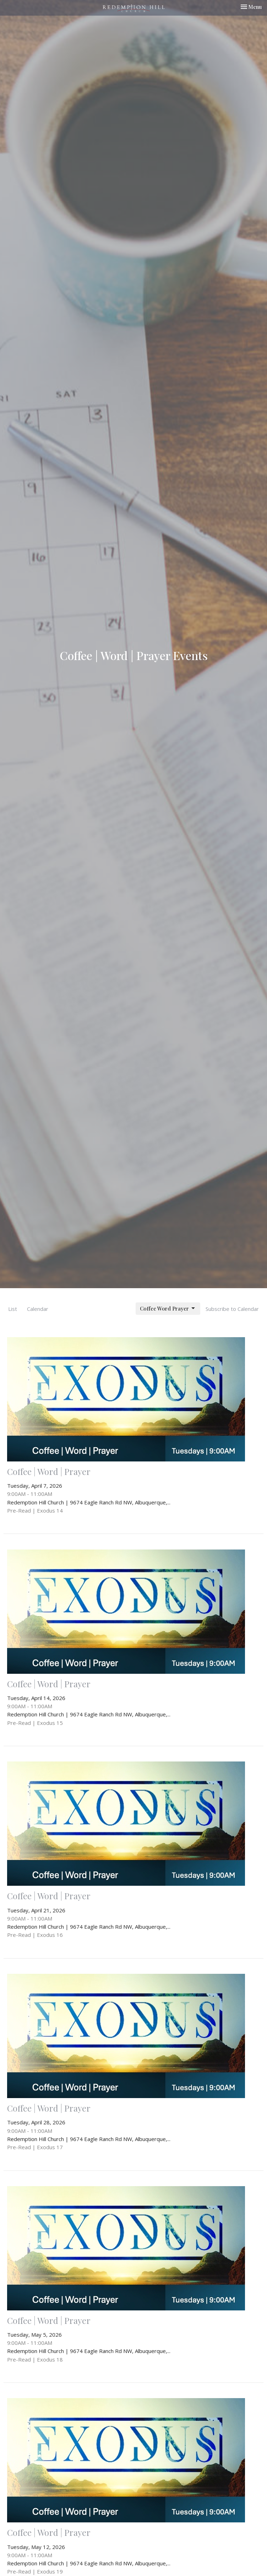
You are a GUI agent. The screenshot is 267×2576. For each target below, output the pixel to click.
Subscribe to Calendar (232, 1308)
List (12, 1308)
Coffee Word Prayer (168, 1308)
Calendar (37, 1308)
